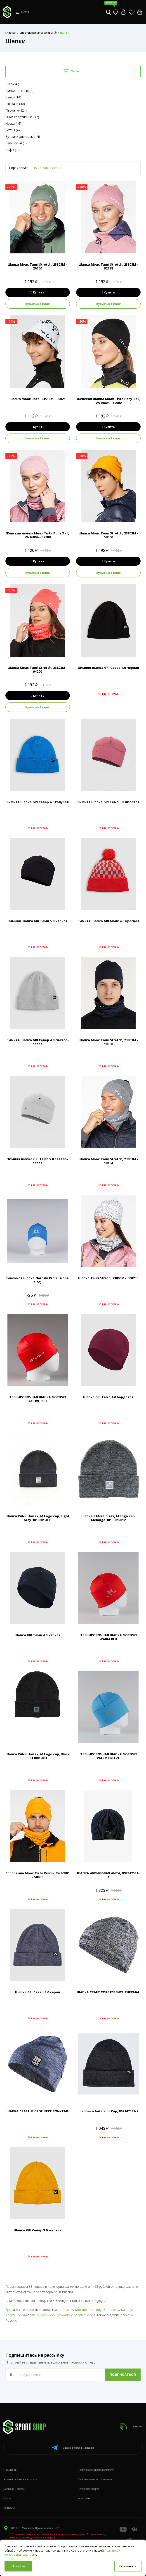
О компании (10, 2469)
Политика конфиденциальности (96, 2469)
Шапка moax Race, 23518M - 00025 (37, 399)
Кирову (126, 2309)
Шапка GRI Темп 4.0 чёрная (38, 1635)
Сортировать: (19, 168)
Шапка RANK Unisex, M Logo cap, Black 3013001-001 (38, 1756)
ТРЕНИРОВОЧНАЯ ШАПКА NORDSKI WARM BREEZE (108, 1756)
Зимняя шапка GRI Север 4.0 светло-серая (38, 1042)
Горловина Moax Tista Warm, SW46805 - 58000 (38, 1875)
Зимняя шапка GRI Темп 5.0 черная (38, 921)
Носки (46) (13, 123)
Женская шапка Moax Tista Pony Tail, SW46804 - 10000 (108, 401)
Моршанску (83, 2315)
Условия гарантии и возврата (20, 2479)
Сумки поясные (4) (19, 90)
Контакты (9, 2507)
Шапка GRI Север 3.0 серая (37, 1992)
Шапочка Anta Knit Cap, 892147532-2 (108, 2111)
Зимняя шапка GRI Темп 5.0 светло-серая (37, 1161)
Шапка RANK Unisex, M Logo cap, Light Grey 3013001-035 (37, 1518)
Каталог (131, 2426)
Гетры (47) (13, 130)
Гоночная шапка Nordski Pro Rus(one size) (37, 1280)
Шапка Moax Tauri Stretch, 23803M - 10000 (108, 1042)
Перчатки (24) (16, 110)
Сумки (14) (13, 97)
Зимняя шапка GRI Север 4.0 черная (108, 667)
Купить (37, 292)
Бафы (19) (13, 150)
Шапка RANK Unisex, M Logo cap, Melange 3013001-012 (108, 1518)
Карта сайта (84, 2498)
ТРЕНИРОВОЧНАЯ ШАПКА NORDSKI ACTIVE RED (37, 1399)
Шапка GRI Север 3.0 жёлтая (37, 2230)
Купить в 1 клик (37, 304)
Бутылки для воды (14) (22, 136)
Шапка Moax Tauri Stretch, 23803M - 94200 (37, 669)
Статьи (7, 2498)
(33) (14, 84)
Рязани (67, 2309)
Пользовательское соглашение (95, 2479)
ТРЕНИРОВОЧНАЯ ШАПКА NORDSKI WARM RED (108, 1637)
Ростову (95, 2309)
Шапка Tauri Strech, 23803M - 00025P (108, 1278)
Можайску (65, 2315)
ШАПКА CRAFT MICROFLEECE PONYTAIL (38, 2111)
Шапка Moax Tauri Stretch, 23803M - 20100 (37, 266)
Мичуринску (46, 2315)
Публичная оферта (88, 2488)
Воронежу (111, 2309)
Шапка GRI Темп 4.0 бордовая (108, 1397)
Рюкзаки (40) (15, 104)
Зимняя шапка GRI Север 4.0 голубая (37, 802)
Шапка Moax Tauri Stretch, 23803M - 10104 (108, 1161)
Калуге (10, 2315)
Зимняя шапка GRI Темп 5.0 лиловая (108, 802)
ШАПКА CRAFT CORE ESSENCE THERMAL (108, 1992)
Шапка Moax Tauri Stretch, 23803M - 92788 (108, 266)
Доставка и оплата (14, 2488)
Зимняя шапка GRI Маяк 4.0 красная (108, 921)
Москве (81, 2309)
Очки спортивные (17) (22, 117)
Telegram (73, 2447)
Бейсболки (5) (16, 143)
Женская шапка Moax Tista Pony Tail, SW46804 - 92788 (37, 535)
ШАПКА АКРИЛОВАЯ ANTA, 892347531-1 (108, 1875)
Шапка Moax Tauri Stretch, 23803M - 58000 (108, 535)
